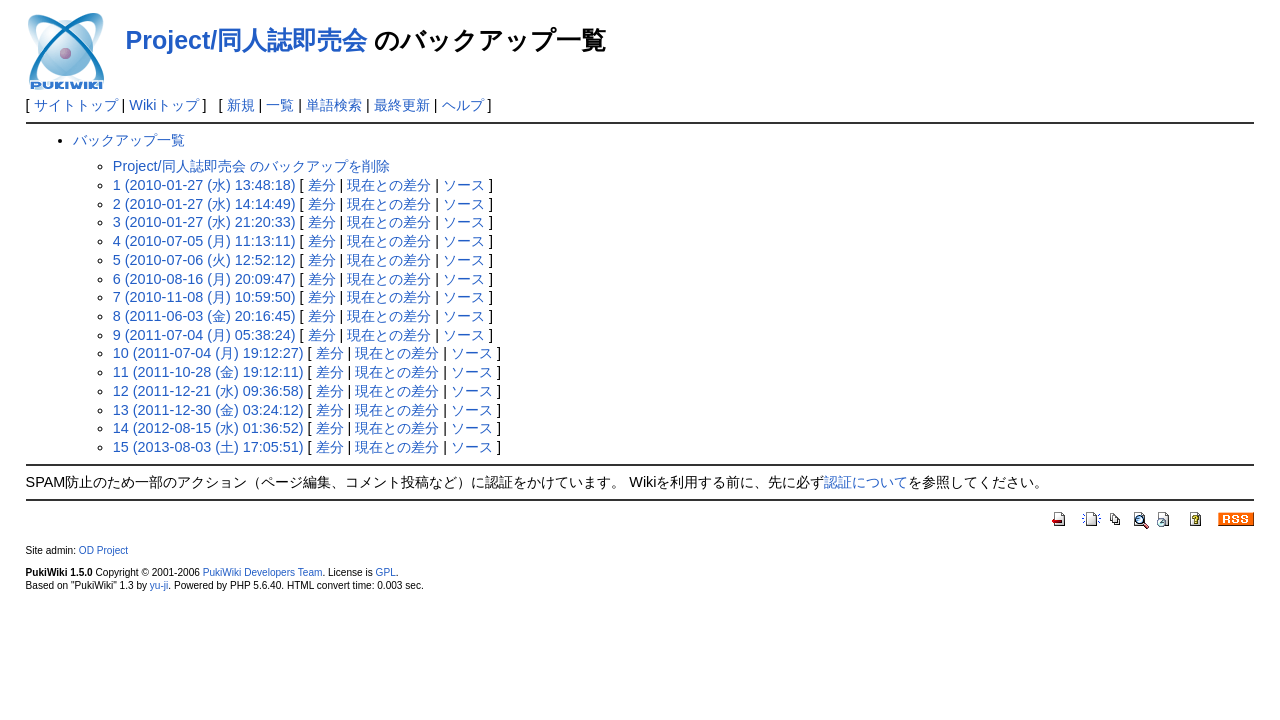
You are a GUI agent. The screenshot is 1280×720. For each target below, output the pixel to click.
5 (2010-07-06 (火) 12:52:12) (204, 260)
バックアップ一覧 (129, 140)
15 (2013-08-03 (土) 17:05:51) (208, 447)
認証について (866, 482)
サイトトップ (76, 105)
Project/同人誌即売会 (247, 40)
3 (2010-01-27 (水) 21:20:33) (204, 222)
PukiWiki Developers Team (263, 572)
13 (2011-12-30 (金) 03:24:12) (208, 410)
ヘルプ (463, 105)
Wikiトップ (163, 105)
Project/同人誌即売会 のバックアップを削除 (251, 166)
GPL (386, 572)
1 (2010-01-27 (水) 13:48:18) (204, 185)
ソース (464, 185)
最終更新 (402, 105)
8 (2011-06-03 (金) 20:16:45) (204, 316)
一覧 (280, 105)
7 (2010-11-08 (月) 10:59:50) (204, 297)
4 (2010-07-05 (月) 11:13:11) (204, 241)
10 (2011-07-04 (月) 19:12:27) (208, 353)
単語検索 (334, 105)
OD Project (103, 550)
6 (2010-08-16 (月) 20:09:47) (204, 279)
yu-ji (159, 585)
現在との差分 (389, 185)
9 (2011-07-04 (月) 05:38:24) (204, 335)
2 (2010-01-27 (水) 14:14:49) (204, 204)
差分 (322, 185)
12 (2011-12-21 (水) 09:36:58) (208, 391)
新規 (241, 105)
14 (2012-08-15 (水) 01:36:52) (208, 428)
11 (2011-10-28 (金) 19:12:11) (208, 372)
